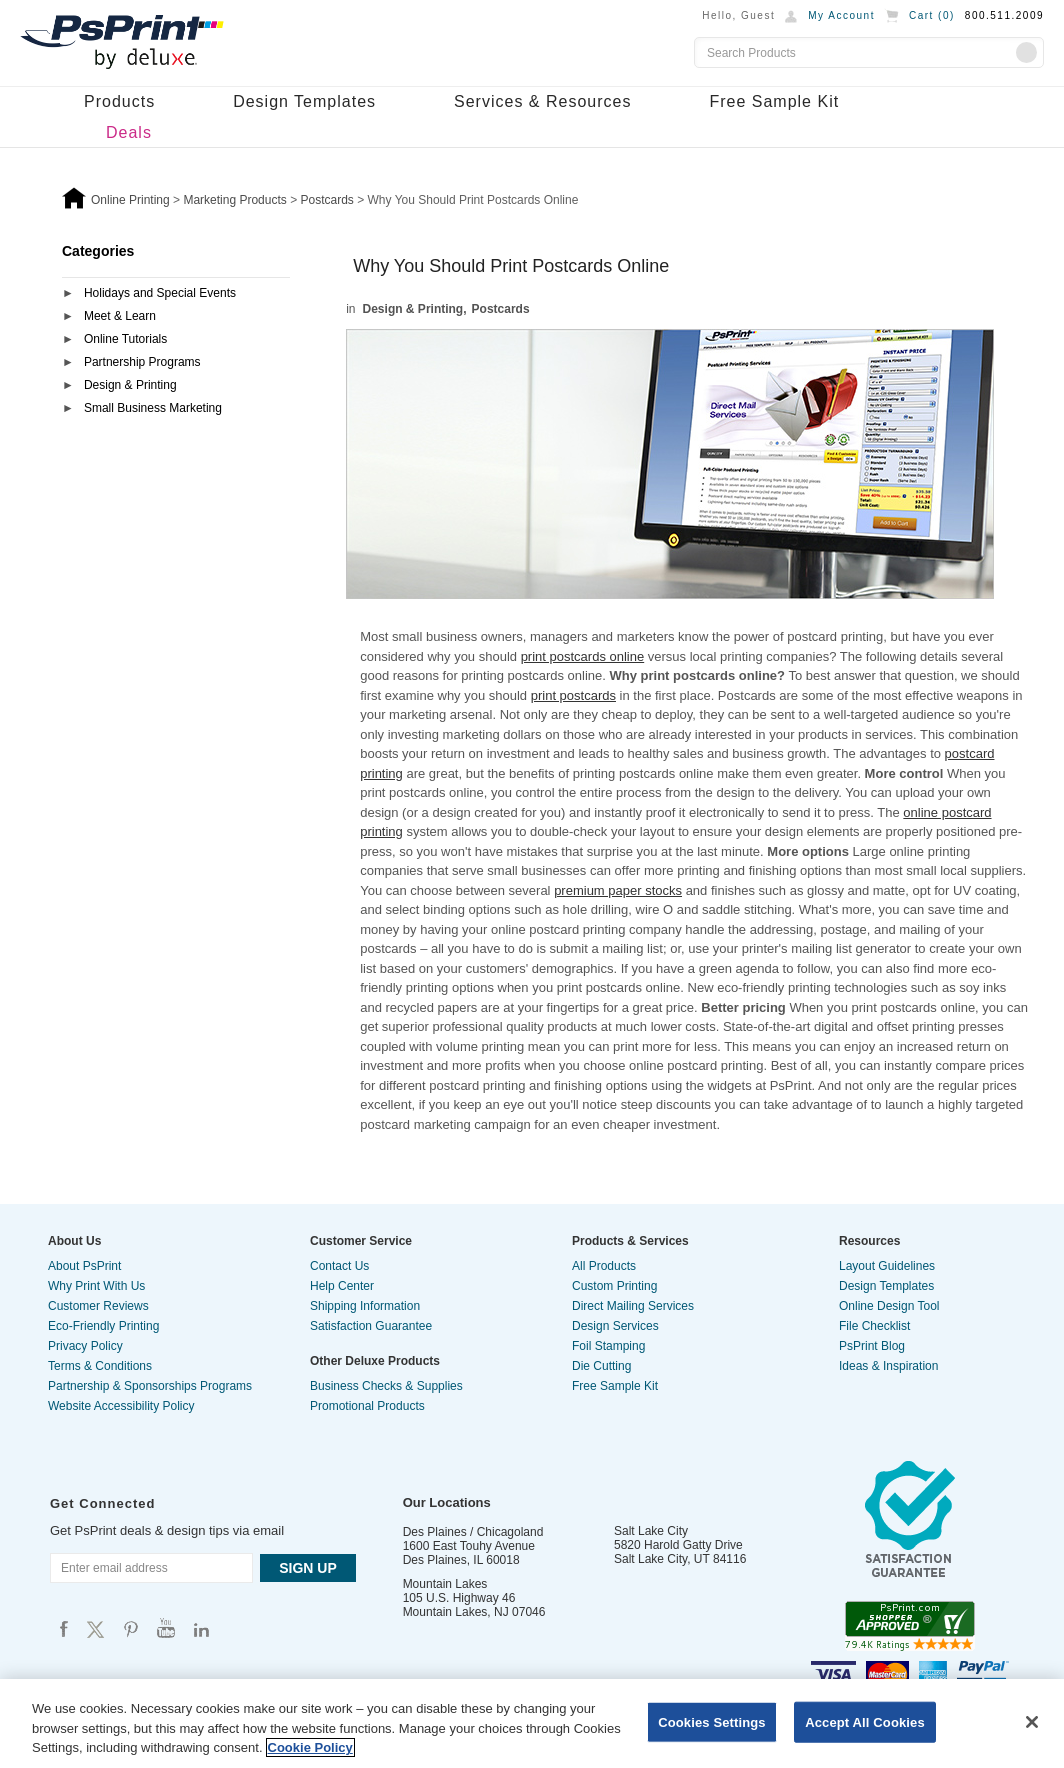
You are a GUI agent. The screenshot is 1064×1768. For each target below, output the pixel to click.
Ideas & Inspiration (888, 1366)
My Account (841, 15)
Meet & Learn (120, 316)
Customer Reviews (98, 1306)
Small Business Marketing (153, 408)
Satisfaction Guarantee (371, 1326)
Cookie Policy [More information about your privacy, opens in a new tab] (310, 1747)
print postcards (573, 695)
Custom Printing (614, 1286)
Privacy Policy (85, 1346)
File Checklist (874, 1326)
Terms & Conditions (100, 1366)
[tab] (176, 294)
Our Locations (447, 1502)
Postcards (501, 309)
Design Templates (304, 101)
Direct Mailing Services (633, 1306)
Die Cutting (601, 1366)
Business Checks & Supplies (386, 1386)
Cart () (932, 15)
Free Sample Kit (774, 101)
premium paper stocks (618, 890)
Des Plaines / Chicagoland (473, 1532)
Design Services (615, 1326)
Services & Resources (542, 101)
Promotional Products (367, 1406)
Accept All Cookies (865, 1721)
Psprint (64, 1628)
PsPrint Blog (872, 1346)
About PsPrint (84, 1266)
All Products (604, 1266)
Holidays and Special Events (160, 293)
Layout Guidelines (887, 1266)
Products (119, 101)
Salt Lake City (651, 1531)
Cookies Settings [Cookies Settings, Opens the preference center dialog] (712, 1721)
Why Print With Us (96, 1286)
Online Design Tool (889, 1306)
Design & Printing (130, 385)
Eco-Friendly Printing (103, 1326)
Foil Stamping (608, 1346)
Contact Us (339, 1266)
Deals (129, 132)
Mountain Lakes (445, 1584)
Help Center (342, 1286)
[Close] (1032, 1722)
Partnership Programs (142, 362)
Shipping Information (365, 1306)
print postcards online (583, 656)
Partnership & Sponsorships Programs (150, 1386)
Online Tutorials (125, 339)
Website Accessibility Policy (121, 1406)
